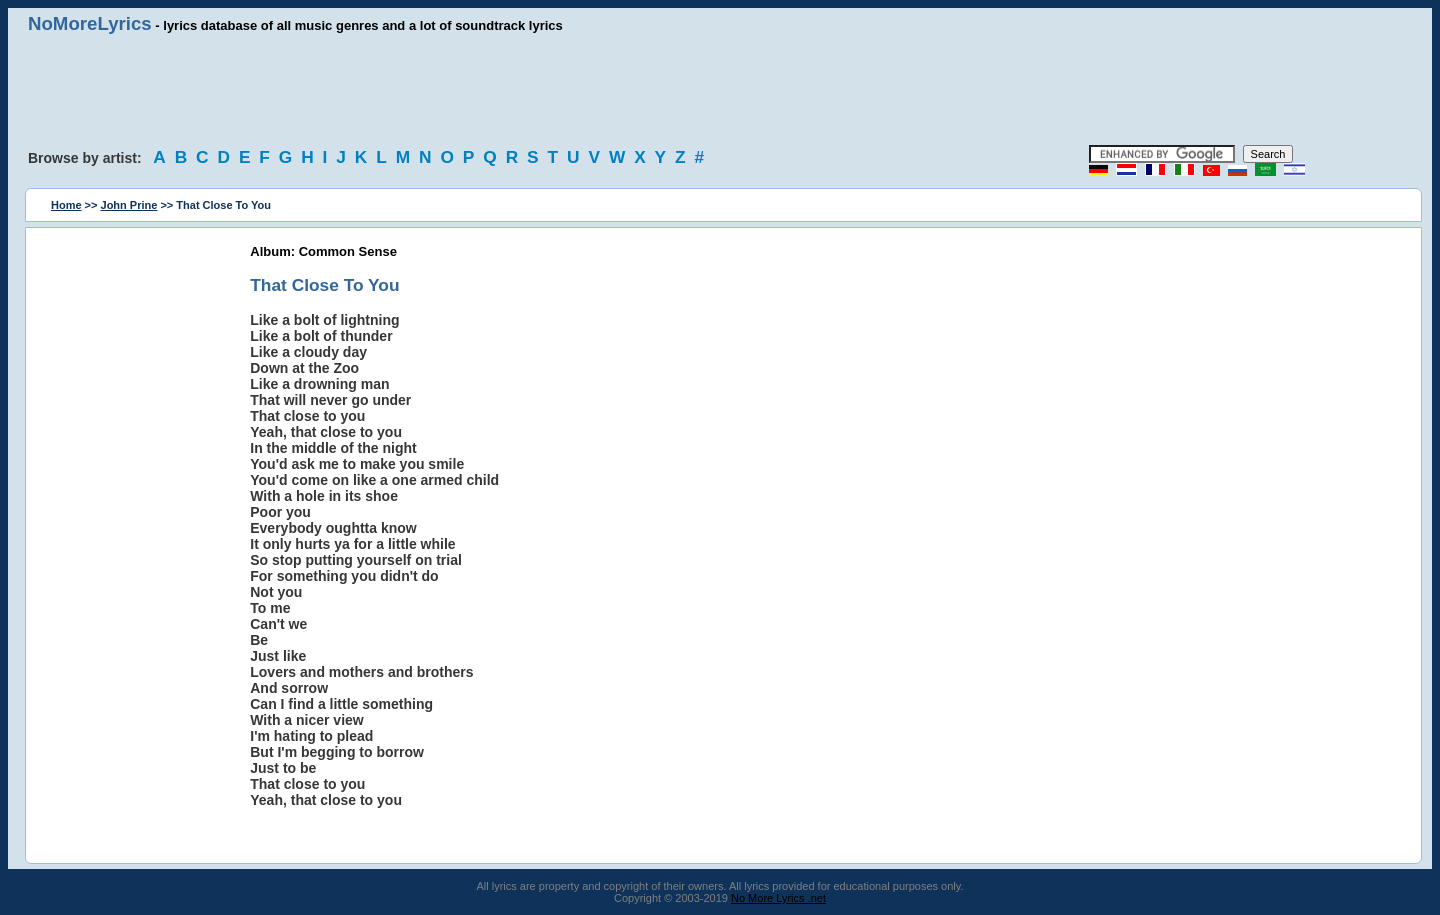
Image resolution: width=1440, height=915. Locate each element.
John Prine (129, 205)
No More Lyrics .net (778, 898)
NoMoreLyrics (90, 23)
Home (66, 205)
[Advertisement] (720, 90)
